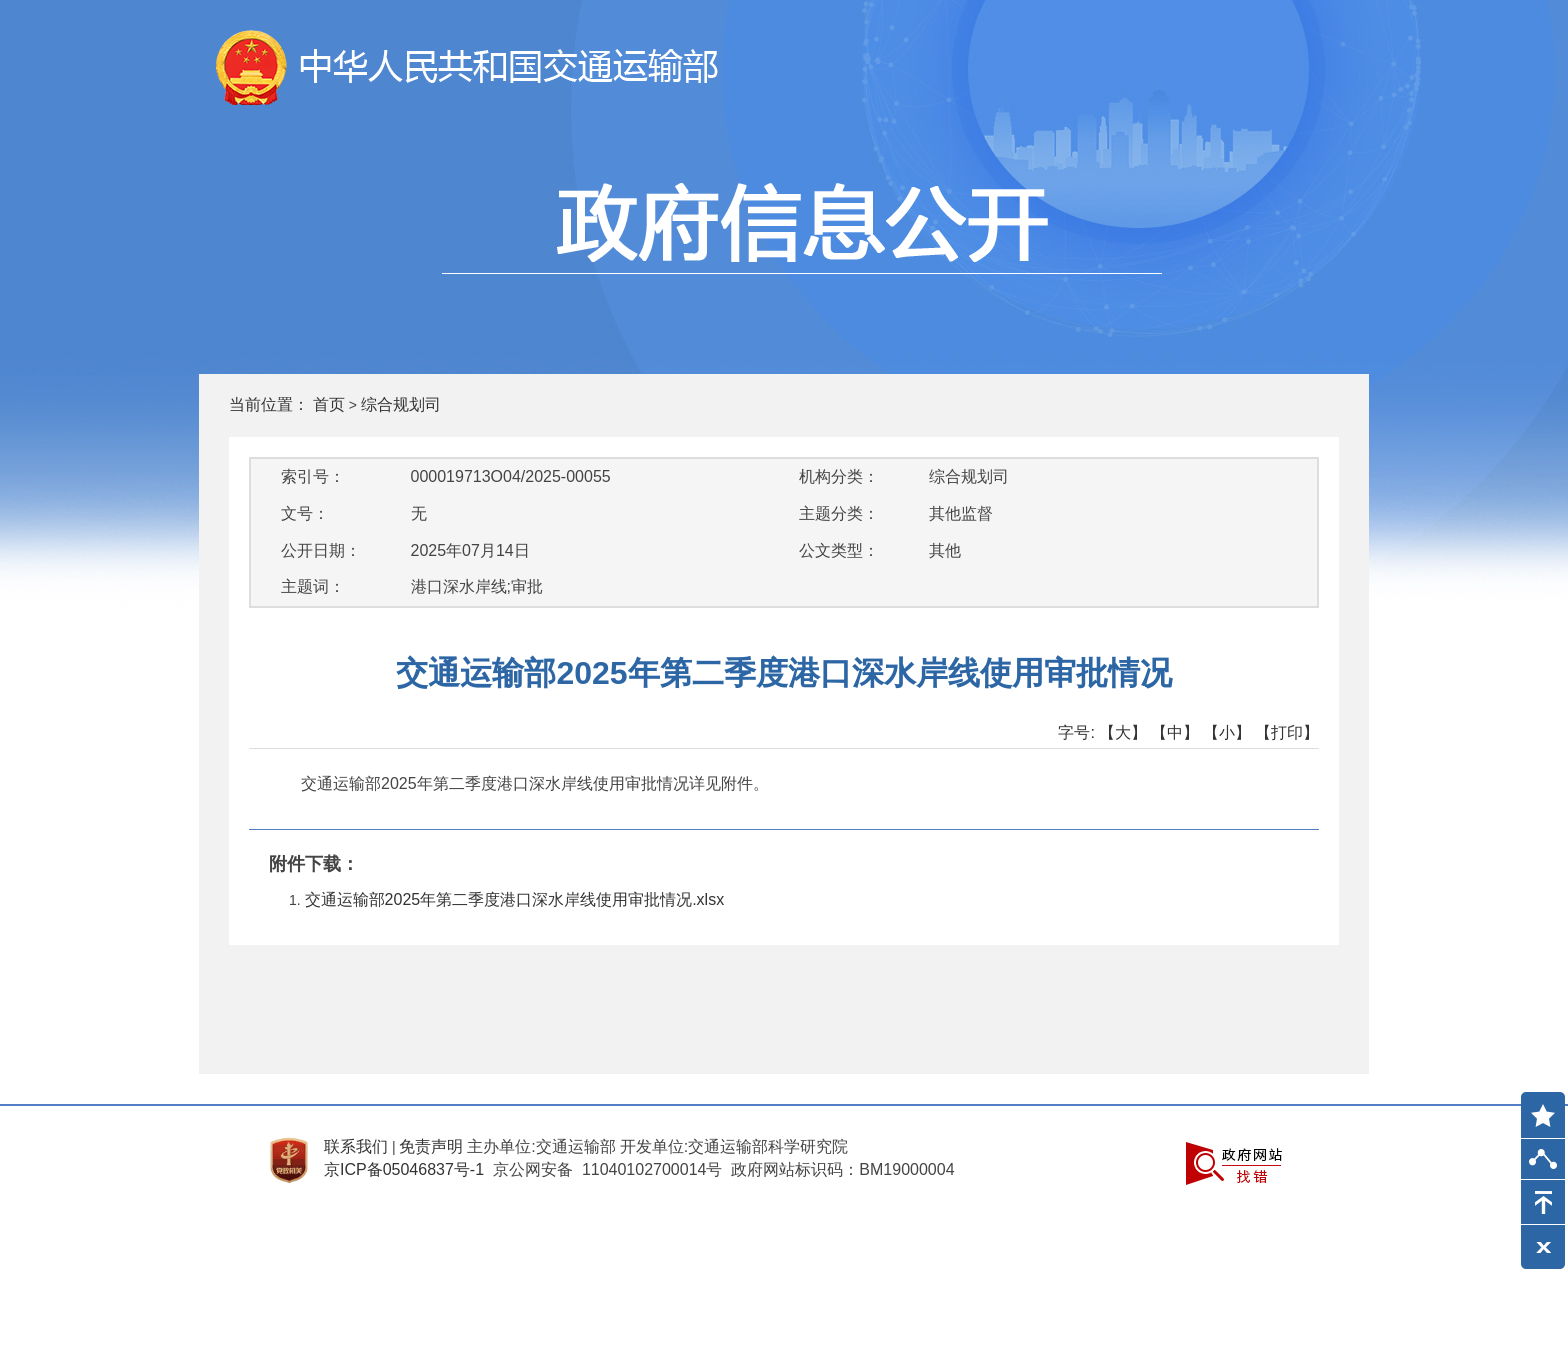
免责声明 (431, 1146)
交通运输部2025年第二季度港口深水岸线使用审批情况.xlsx (515, 899)
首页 (329, 404)
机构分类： (839, 476)
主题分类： (839, 513)
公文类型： (839, 550)
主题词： (313, 586)
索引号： (313, 476)
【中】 (1175, 732)
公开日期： (321, 550)
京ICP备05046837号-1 (404, 1169)
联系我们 (356, 1146)
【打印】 (1287, 732)
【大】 (1123, 732)
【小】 (1227, 732)
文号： (305, 513)
